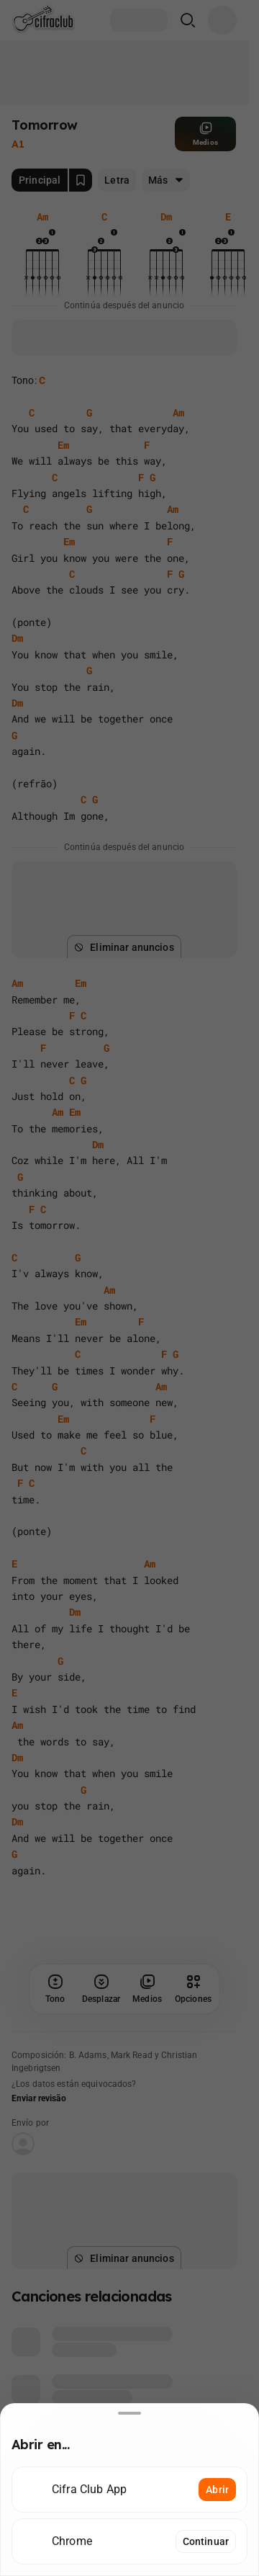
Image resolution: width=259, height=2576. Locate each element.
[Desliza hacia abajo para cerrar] (129, 2413)
